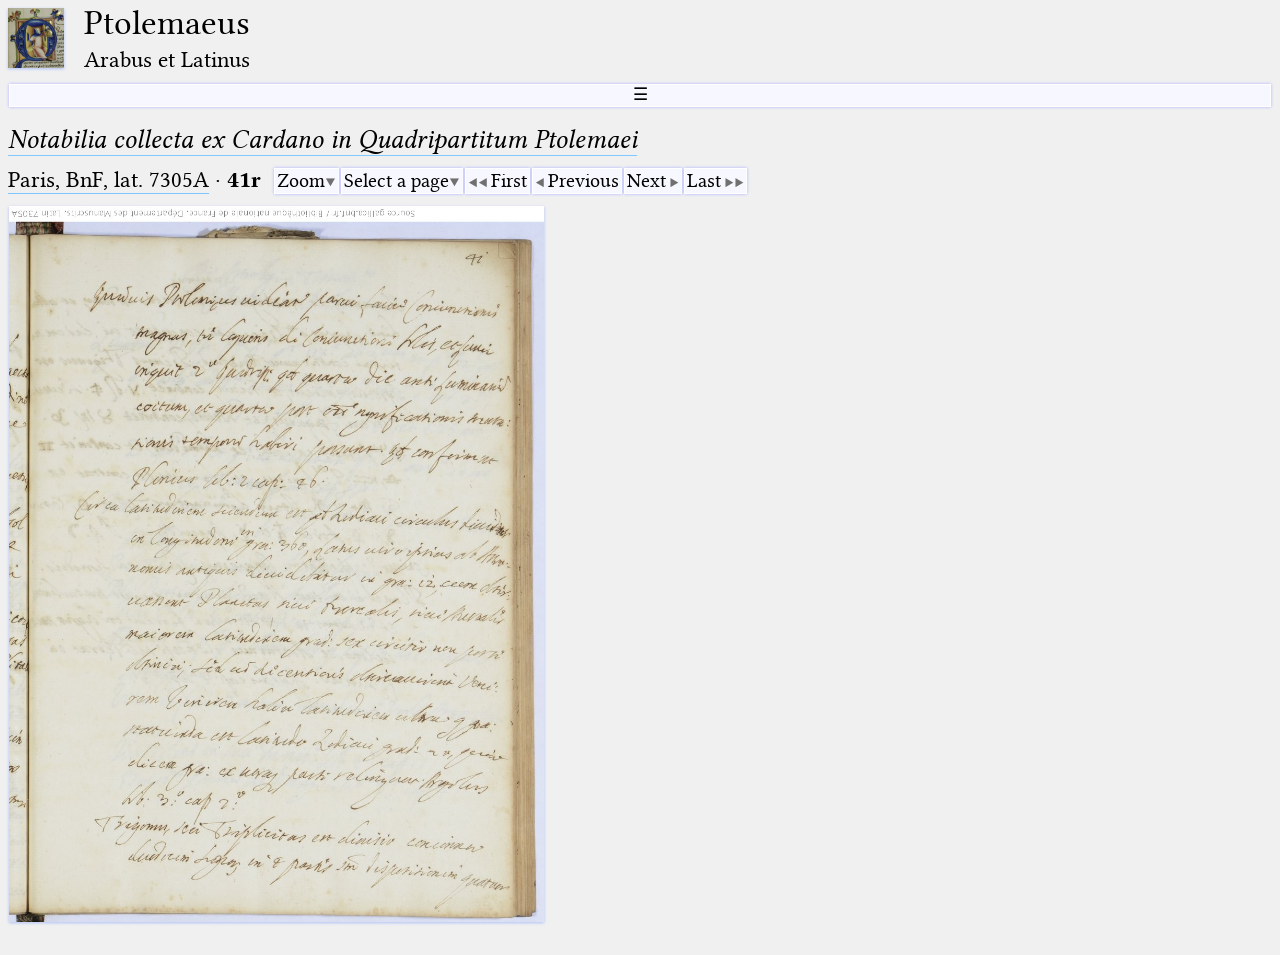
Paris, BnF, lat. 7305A (108, 179)
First (509, 180)
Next (646, 180)
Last (704, 180)
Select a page (396, 180)
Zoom (301, 180)
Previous (583, 180)
